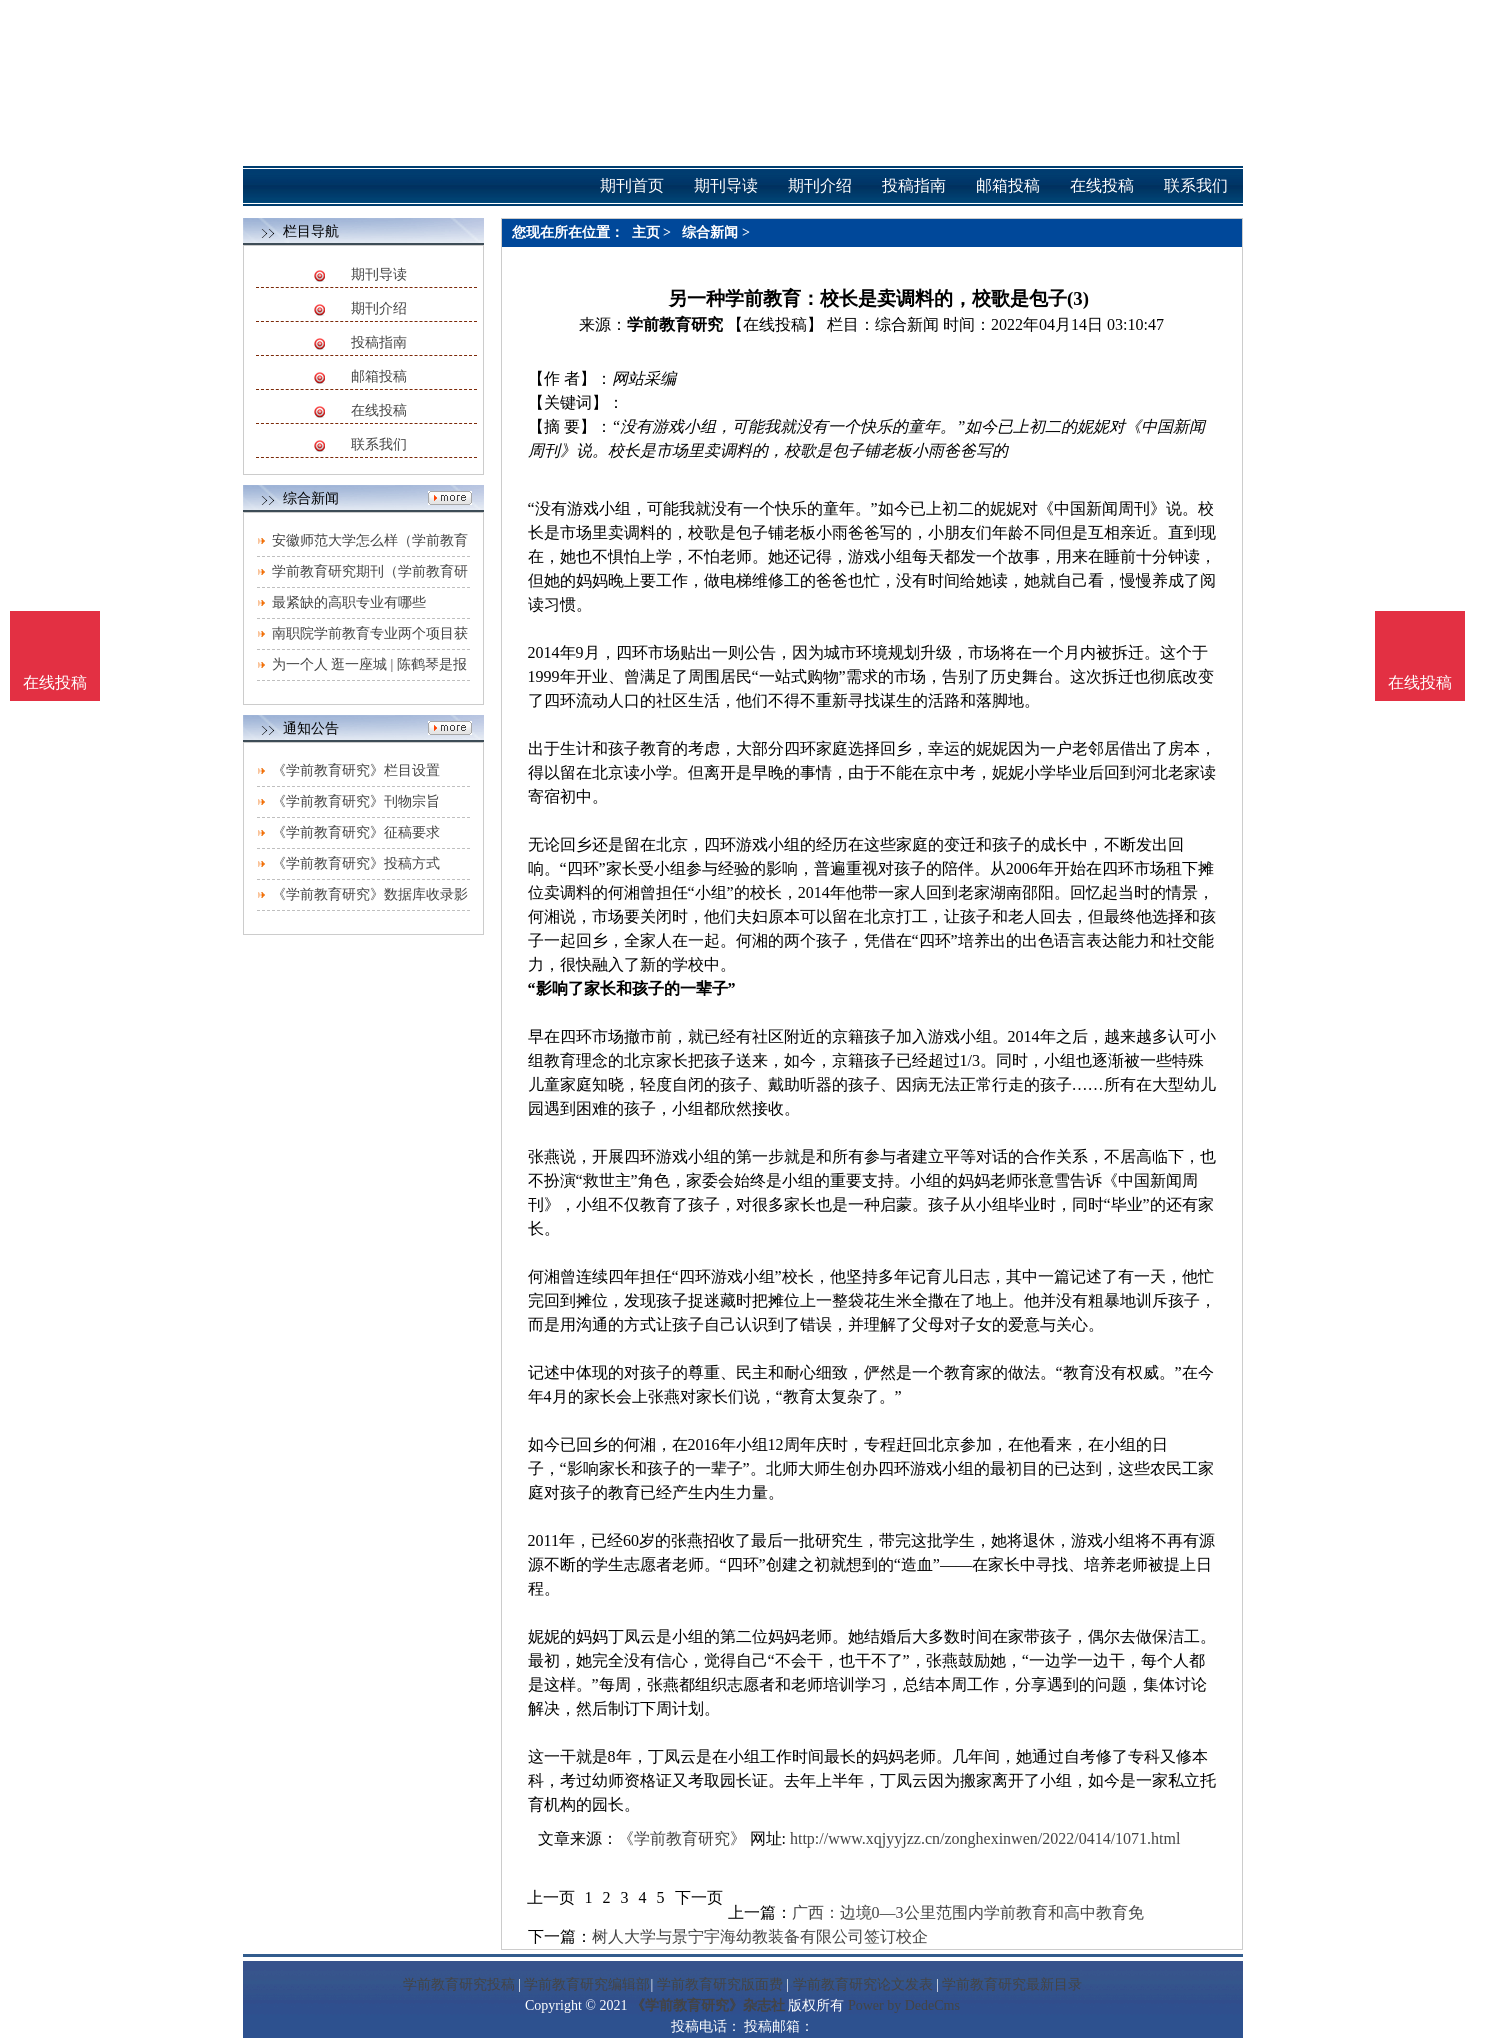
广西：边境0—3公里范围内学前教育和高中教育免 (968, 1912)
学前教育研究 (675, 324)
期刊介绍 (379, 308)
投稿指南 (379, 342)
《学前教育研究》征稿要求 (356, 832)
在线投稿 (379, 410)
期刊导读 (379, 274)
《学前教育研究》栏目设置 (356, 770)
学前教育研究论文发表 (863, 1984)
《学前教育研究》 (682, 1838)
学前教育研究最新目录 (1012, 1984)
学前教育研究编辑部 (587, 1984)
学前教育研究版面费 (720, 1984)
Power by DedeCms (904, 2005)
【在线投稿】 (775, 324)
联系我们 (379, 444)
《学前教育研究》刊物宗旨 (356, 801)
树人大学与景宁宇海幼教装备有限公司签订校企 (760, 1936)
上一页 (551, 1897)
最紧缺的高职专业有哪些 (349, 602)
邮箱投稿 (379, 376)
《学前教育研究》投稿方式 (356, 863)
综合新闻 (710, 232)
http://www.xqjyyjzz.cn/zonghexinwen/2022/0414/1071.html (985, 1838)
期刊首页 (632, 185)
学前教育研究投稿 (459, 1984)
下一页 (699, 1897)
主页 (646, 232)
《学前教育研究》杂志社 (708, 2005)
